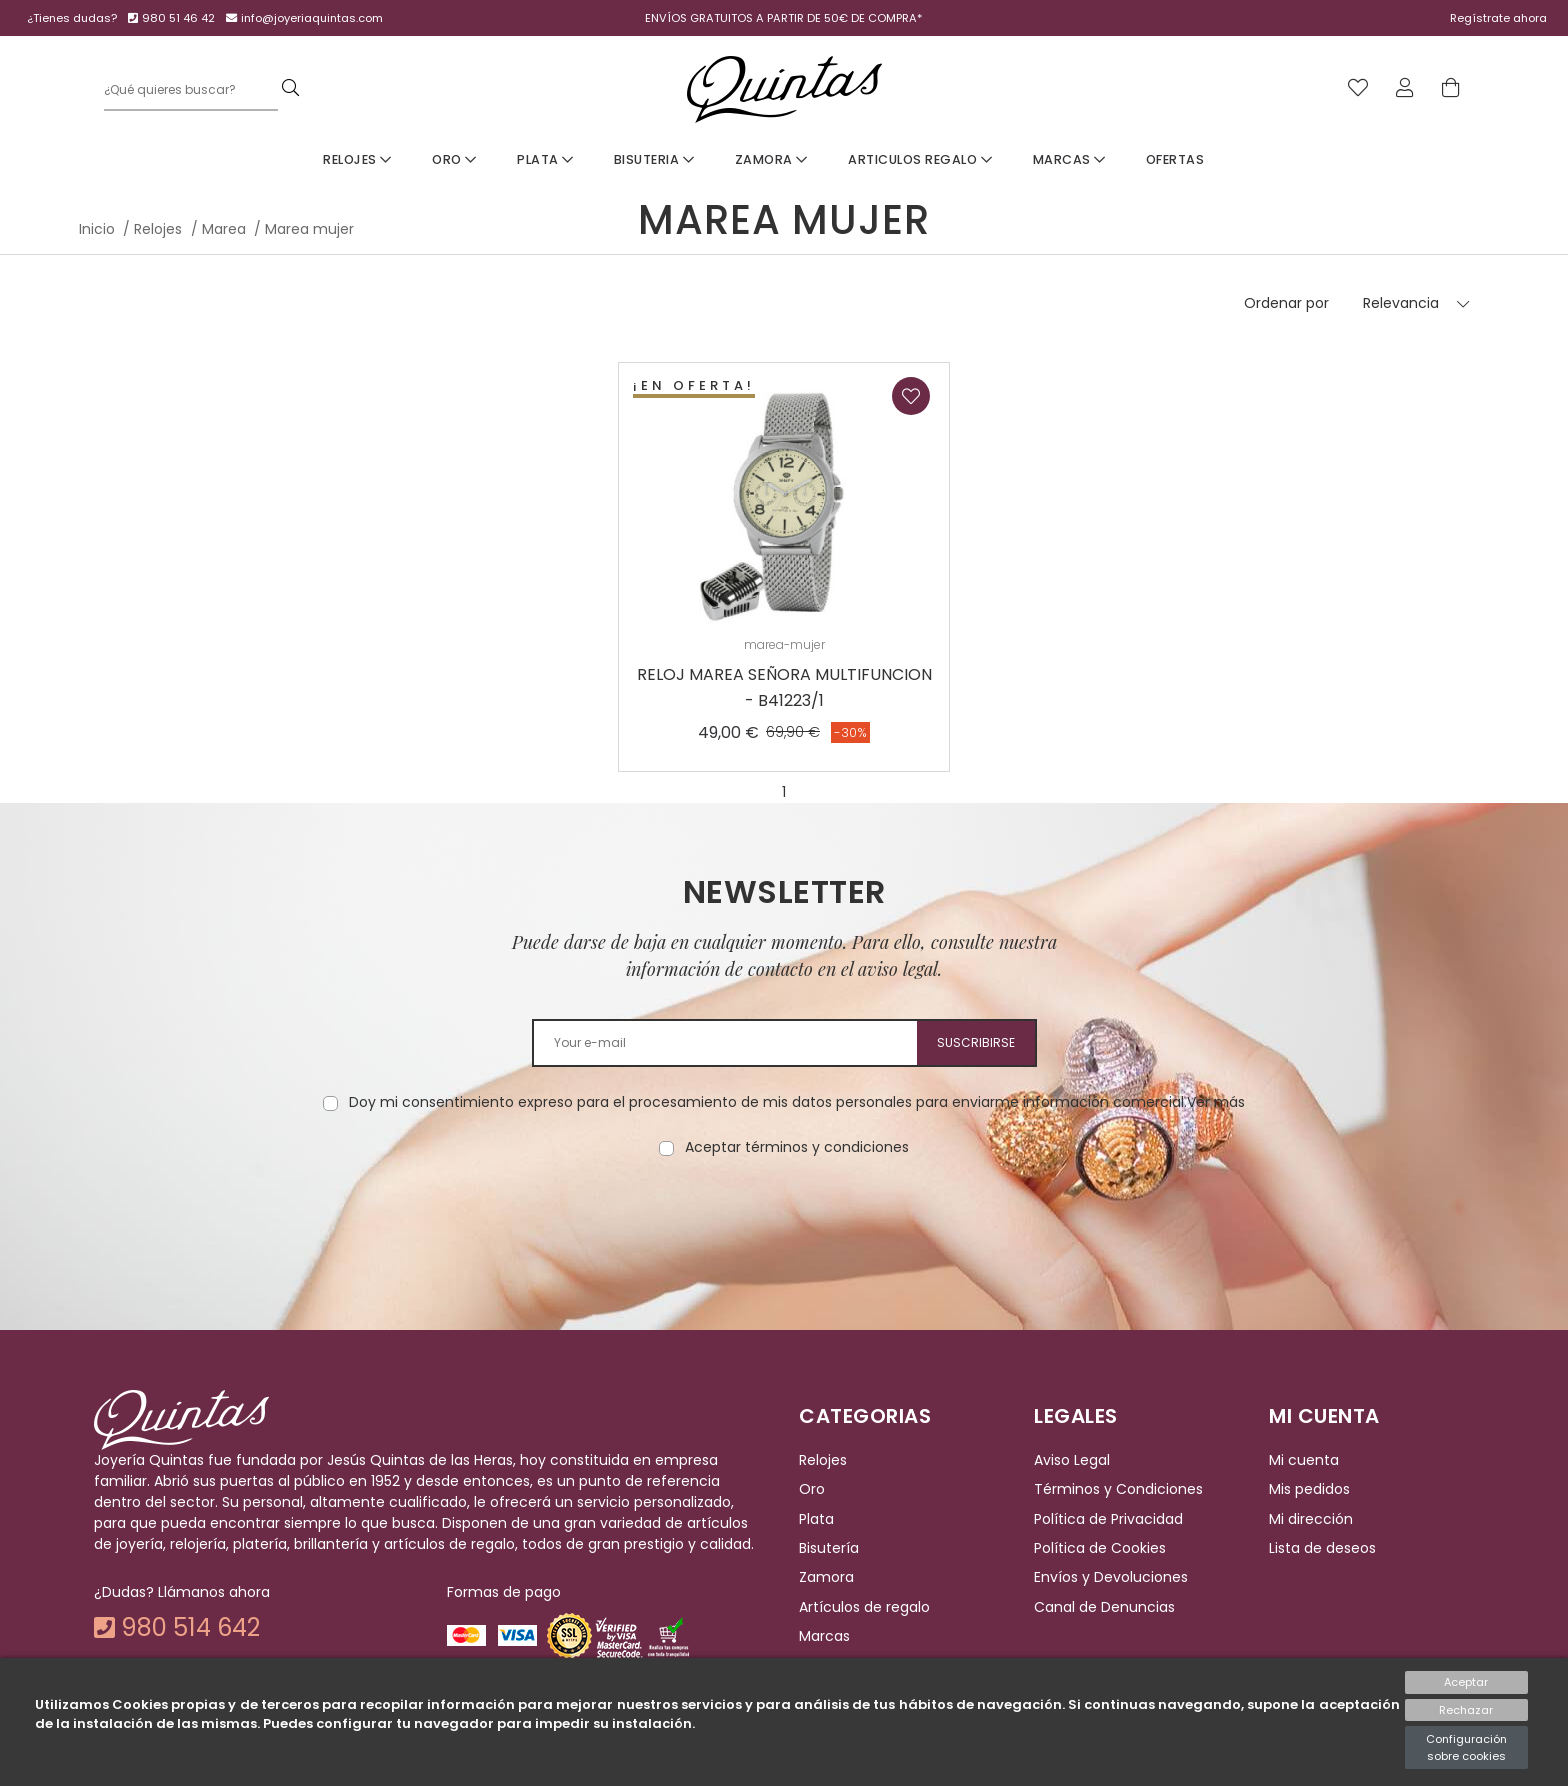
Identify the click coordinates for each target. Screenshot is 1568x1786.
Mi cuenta (1304, 1460)
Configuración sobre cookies (1466, 1747)
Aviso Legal (1072, 1460)
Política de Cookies (1100, 1548)
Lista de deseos (1322, 1548)
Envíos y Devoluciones (1111, 1578)
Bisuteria (654, 159)
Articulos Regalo (920, 159)
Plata (545, 159)
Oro (454, 159)
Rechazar (1466, 1710)
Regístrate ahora (1498, 18)
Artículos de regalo (864, 1607)
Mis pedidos (1309, 1490)
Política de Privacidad (1108, 1519)
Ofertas (1175, 159)
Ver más (1216, 1102)
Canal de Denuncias (1104, 1607)
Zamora (771, 159)
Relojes (357, 159)
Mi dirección (1311, 1519)
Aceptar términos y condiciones (797, 1147)
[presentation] (784, 1221)
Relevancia (1401, 303)
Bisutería (829, 1548)
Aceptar (1466, 1682)
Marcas (1069, 159)
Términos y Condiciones (1118, 1490)
